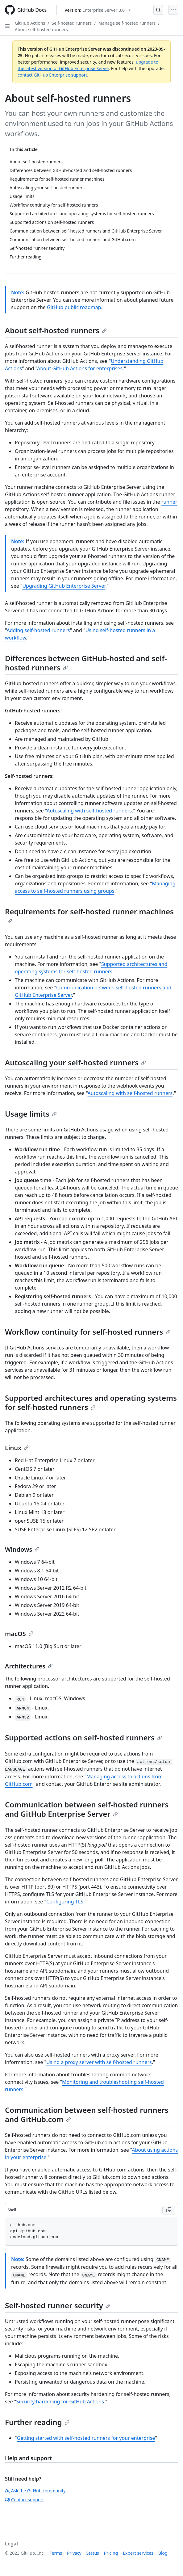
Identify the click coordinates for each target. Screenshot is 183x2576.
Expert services (138, 2553)
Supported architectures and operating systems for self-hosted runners (91, 1402)
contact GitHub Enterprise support (52, 75)
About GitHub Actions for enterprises (80, 368)
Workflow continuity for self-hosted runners (88, 1332)
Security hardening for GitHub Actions (60, 2401)
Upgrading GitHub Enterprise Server (63, 585)
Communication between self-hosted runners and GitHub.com (86, 2114)
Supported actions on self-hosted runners (83, 1737)
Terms (56, 2553)
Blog (163, 2553)
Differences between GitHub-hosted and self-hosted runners (86, 663)
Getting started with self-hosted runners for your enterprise (86, 2438)
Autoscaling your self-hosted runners (75, 1062)
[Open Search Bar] (158, 10)
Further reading (37, 2422)
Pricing (111, 2553)
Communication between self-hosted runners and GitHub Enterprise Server (86, 1809)
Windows (22, 1549)
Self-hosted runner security (57, 2305)
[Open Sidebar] (7, 26)
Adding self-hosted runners (38, 630)
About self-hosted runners (41, 29)
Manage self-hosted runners (127, 23)
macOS (19, 1634)
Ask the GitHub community (35, 2491)
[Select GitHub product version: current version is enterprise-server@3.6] (98, 10)
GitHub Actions (30, 23)
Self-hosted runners (72, 23)
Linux (17, 1448)
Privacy (74, 2553)
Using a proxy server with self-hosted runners (99, 2062)
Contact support (24, 2500)
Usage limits (31, 1114)
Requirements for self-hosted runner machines (89, 915)
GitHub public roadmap (74, 307)
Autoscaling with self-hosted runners (89, 810)
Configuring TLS (64, 1901)
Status (92, 2553)
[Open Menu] (173, 10)
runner (169, 501)
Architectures (29, 1666)
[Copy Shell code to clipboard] (168, 2210)
